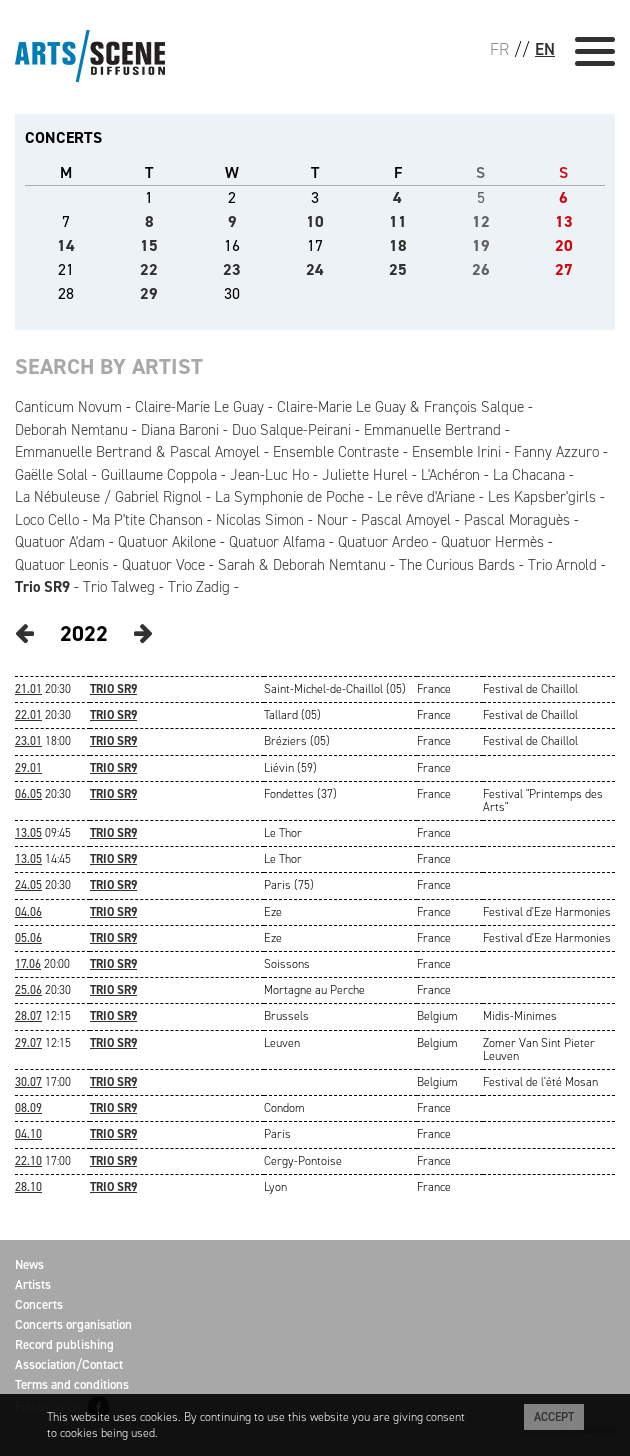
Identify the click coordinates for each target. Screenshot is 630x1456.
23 (232, 269)
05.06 (28, 938)
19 (481, 245)
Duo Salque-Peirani (291, 430)
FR (499, 49)
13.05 (28, 833)
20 (564, 245)
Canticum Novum (68, 407)
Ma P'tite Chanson (147, 520)
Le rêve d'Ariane (426, 497)
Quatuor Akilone (167, 542)
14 (66, 245)
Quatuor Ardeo (383, 542)
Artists (33, 1284)
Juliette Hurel (365, 475)
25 (398, 269)
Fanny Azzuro (556, 452)
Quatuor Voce (163, 565)
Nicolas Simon (260, 520)
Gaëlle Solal (51, 475)
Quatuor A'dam (60, 542)
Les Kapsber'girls (542, 497)
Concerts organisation (73, 1324)
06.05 (28, 794)
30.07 (28, 1082)
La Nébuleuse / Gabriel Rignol (108, 497)
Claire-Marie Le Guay (199, 407)
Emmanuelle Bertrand (432, 430)
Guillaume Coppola (159, 475)
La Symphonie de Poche (289, 497)
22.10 (28, 1161)
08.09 (28, 1108)
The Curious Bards (457, 565)
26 (481, 269)
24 (315, 269)
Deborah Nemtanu (71, 430)
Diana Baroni (180, 430)
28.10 (28, 1187)
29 (149, 293)
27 (564, 269)
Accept (554, 1417)
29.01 (28, 768)
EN (545, 49)
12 (481, 221)
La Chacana (529, 475)
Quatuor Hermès (492, 542)
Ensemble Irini (456, 452)
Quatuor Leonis (62, 565)
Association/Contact (69, 1364)
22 (149, 269)
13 (564, 221)
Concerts (39, 1304)
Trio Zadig (199, 587)
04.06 (28, 912)
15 (149, 245)
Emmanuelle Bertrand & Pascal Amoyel (137, 452)
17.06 (28, 964)
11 (398, 221)
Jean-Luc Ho (269, 475)
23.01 (28, 741)
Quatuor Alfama (277, 542)
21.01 (28, 689)
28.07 (28, 1016)
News (29, 1264)
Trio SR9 (42, 587)
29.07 (28, 1043)
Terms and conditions (72, 1384)
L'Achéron (450, 475)
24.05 (28, 885)
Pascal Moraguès (517, 520)
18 (398, 245)
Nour (332, 520)
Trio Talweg (119, 587)
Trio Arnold (562, 565)
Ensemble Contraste (336, 452)
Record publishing (64, 1344)
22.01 (28, 715)
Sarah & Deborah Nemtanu (302, 565)
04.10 (28, 1134)
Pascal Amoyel (406, 520)
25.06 (28, 990)
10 (315, 221)
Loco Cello (47, 520)
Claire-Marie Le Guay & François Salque (400, 407)
